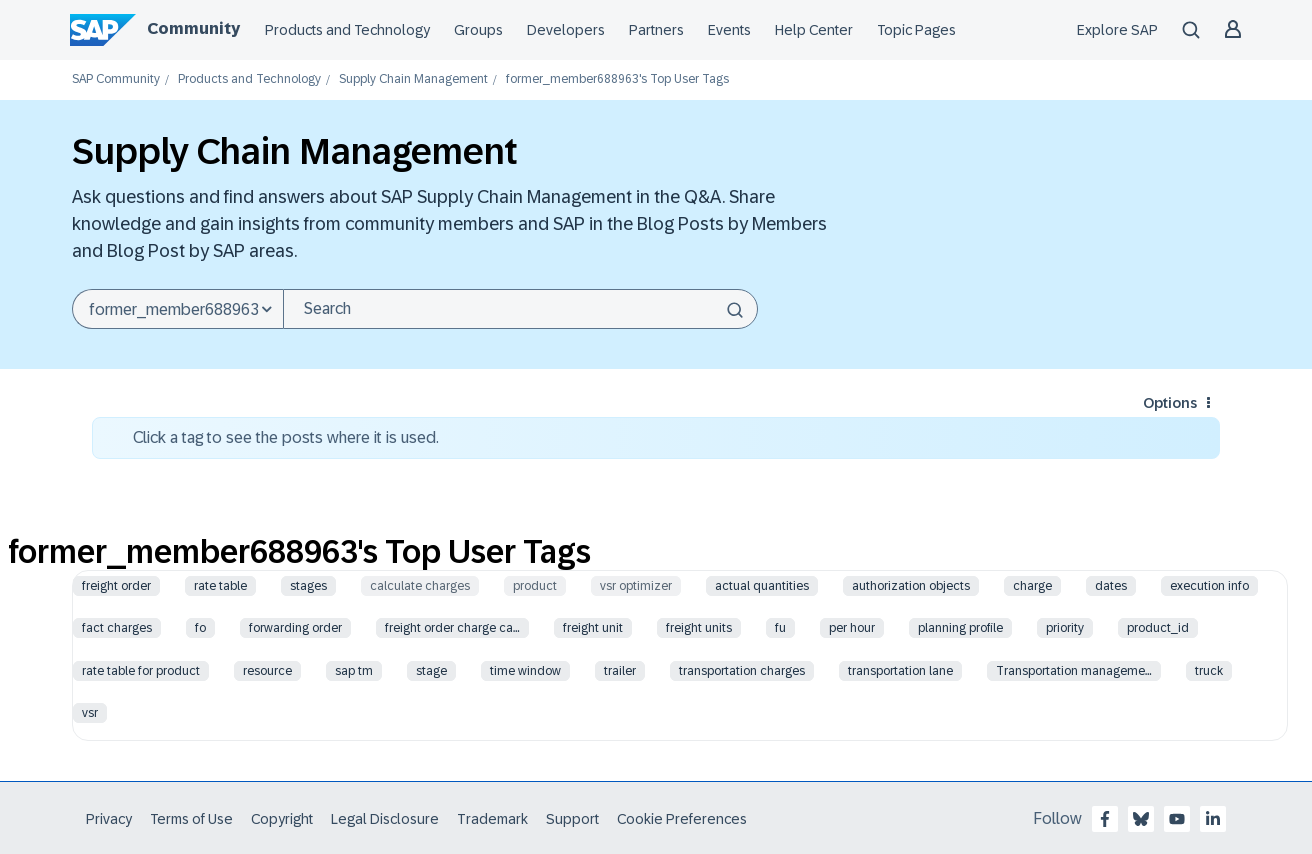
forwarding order (295, 628)
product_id (1158, 628)
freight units (699, 628)
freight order (116, 586)
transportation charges (742, 671)
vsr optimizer (636, 586)
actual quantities (762, 586)
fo (200, 628)
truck (1209, 671)
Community (193, 28)
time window (525, 671)
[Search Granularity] (177, 309)
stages (308, 586)
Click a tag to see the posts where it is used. (286, 437)
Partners (656, 30)
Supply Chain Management (413, 79)
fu (780, 628)
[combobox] (520, 309)
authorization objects (911, 586)
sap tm (354, 671)
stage (431, 671)
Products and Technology (347, 30)
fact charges (117, 628)
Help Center (814, 30)
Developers (566, 30)
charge (1032, 586)
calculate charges (420, 586)
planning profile (960, 628)
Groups (478, 30)
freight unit (593, 628)
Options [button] (1170, 403)
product (535, 586)
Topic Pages (916, 30)
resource (267, 671)
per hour (852, 628)
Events (729, 30)
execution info (1209, 586)
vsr (90, 713)
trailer (620, 671)
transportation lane (900, 671)
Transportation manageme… (1074, 671)
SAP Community (116, 79)
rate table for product (141, 671)
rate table (220, 586)
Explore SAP (1117, 30)
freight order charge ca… (452, 628)
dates (1111, 586)
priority (1065, 628)
